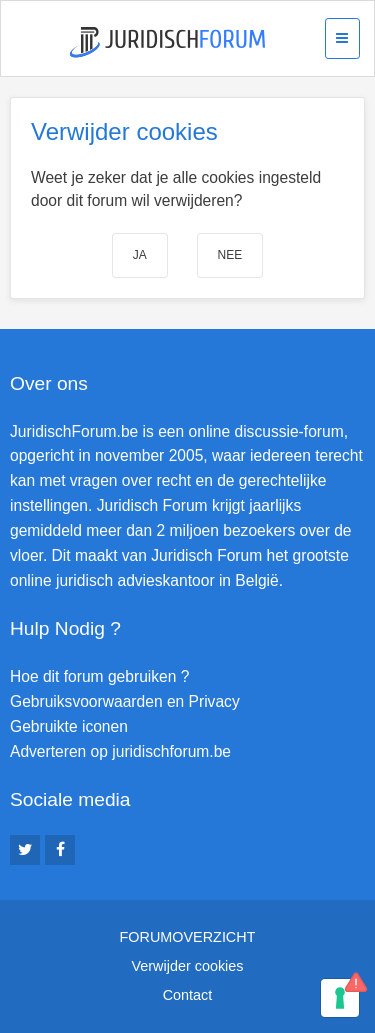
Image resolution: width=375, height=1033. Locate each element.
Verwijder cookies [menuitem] (188, 966)
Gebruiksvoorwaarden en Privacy (125, 701)
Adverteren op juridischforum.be (120, 751)
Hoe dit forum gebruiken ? (99, 676)
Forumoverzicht (188, 937)
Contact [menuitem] (188, 995)
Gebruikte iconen (69, 726)
